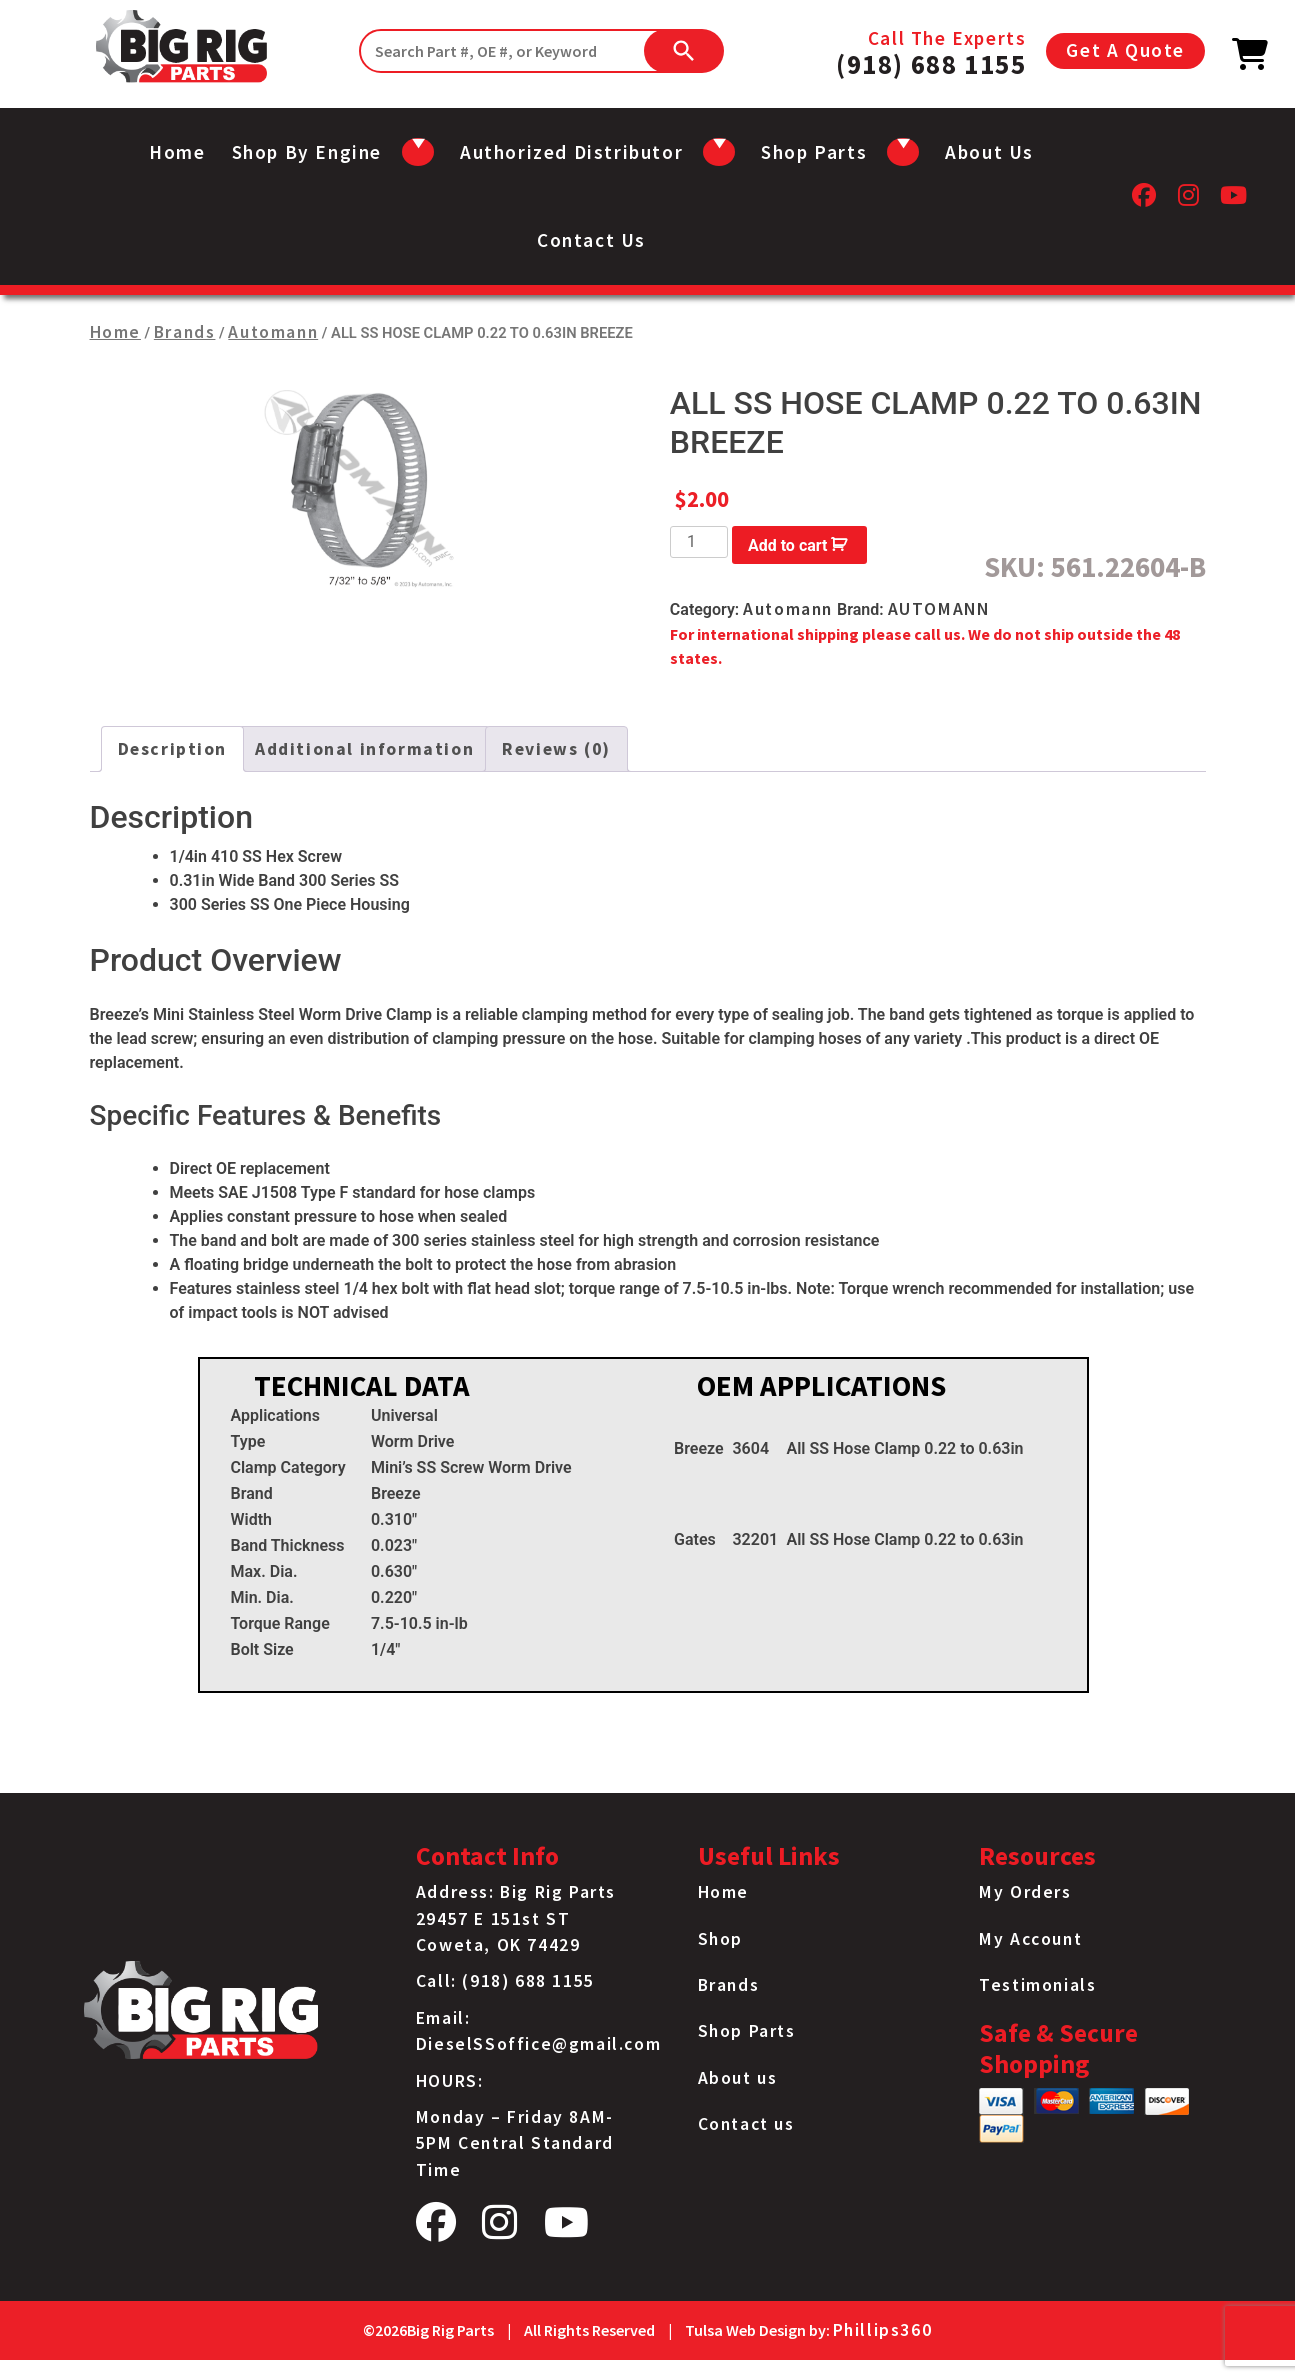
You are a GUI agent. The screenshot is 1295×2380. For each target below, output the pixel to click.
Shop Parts (747, 2031)
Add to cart (788, 545)
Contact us (591, 240)
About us (989, 152)
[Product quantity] (699, 542)
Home (177, 152)
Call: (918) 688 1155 (505, 1981)
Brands (185, 332)
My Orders (1025, 1892)
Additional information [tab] (364, 749)
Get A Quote (1125, 50)
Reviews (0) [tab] (556, 749)
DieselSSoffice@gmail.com (538, 2044)
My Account (1030, 1939)
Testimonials (1037, 1985)
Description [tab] (173, 749)
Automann (273, 332)
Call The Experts (931, 51)
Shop (720, 1939)
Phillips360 (883, 2330)
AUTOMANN (939, 609)
